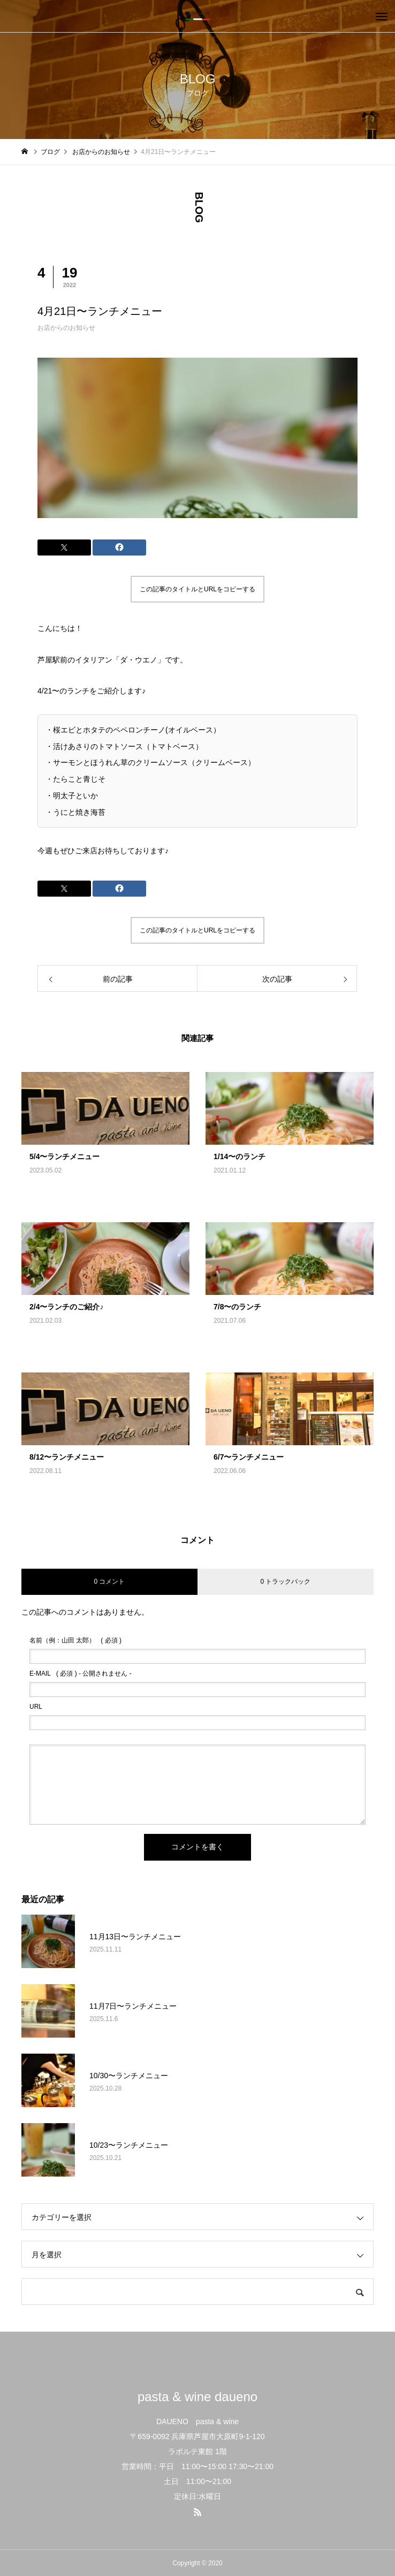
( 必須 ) (75, 1640)
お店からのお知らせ (66, 327)
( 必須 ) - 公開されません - (80, 1673)
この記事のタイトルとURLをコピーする (197, 589)
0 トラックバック (285, 1581)
